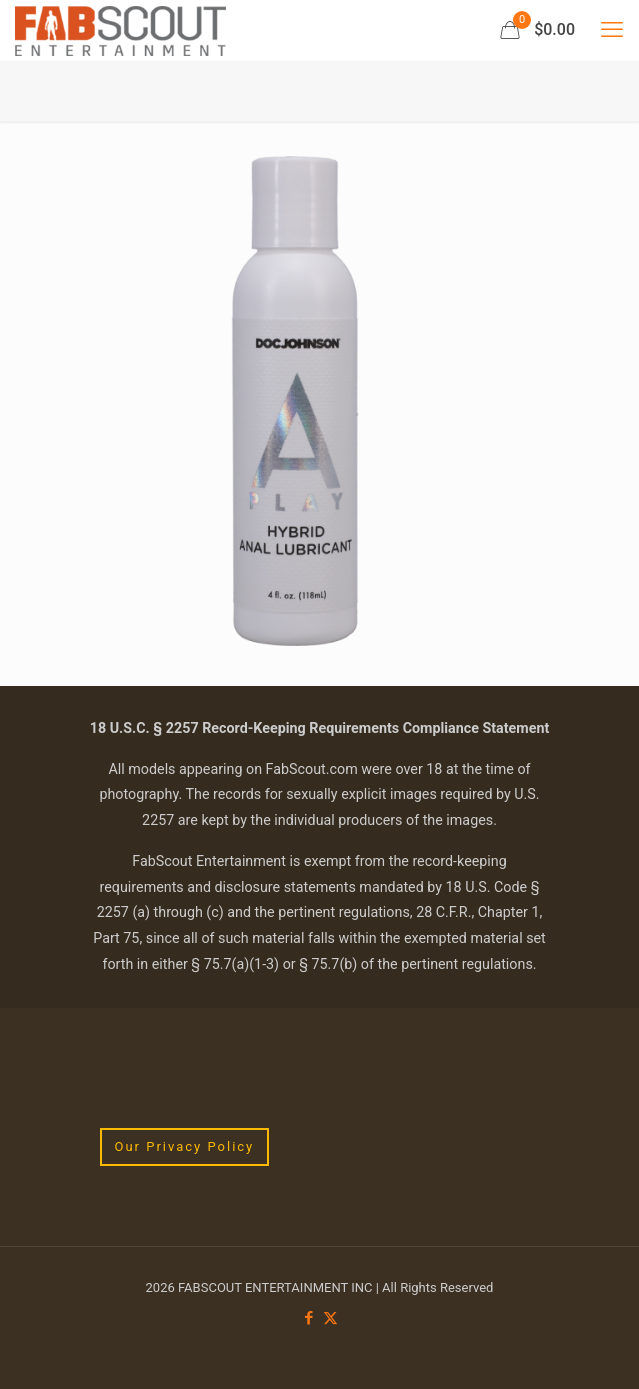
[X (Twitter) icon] (330, 1318)
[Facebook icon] (309, 1318)
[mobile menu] (612, 30)
